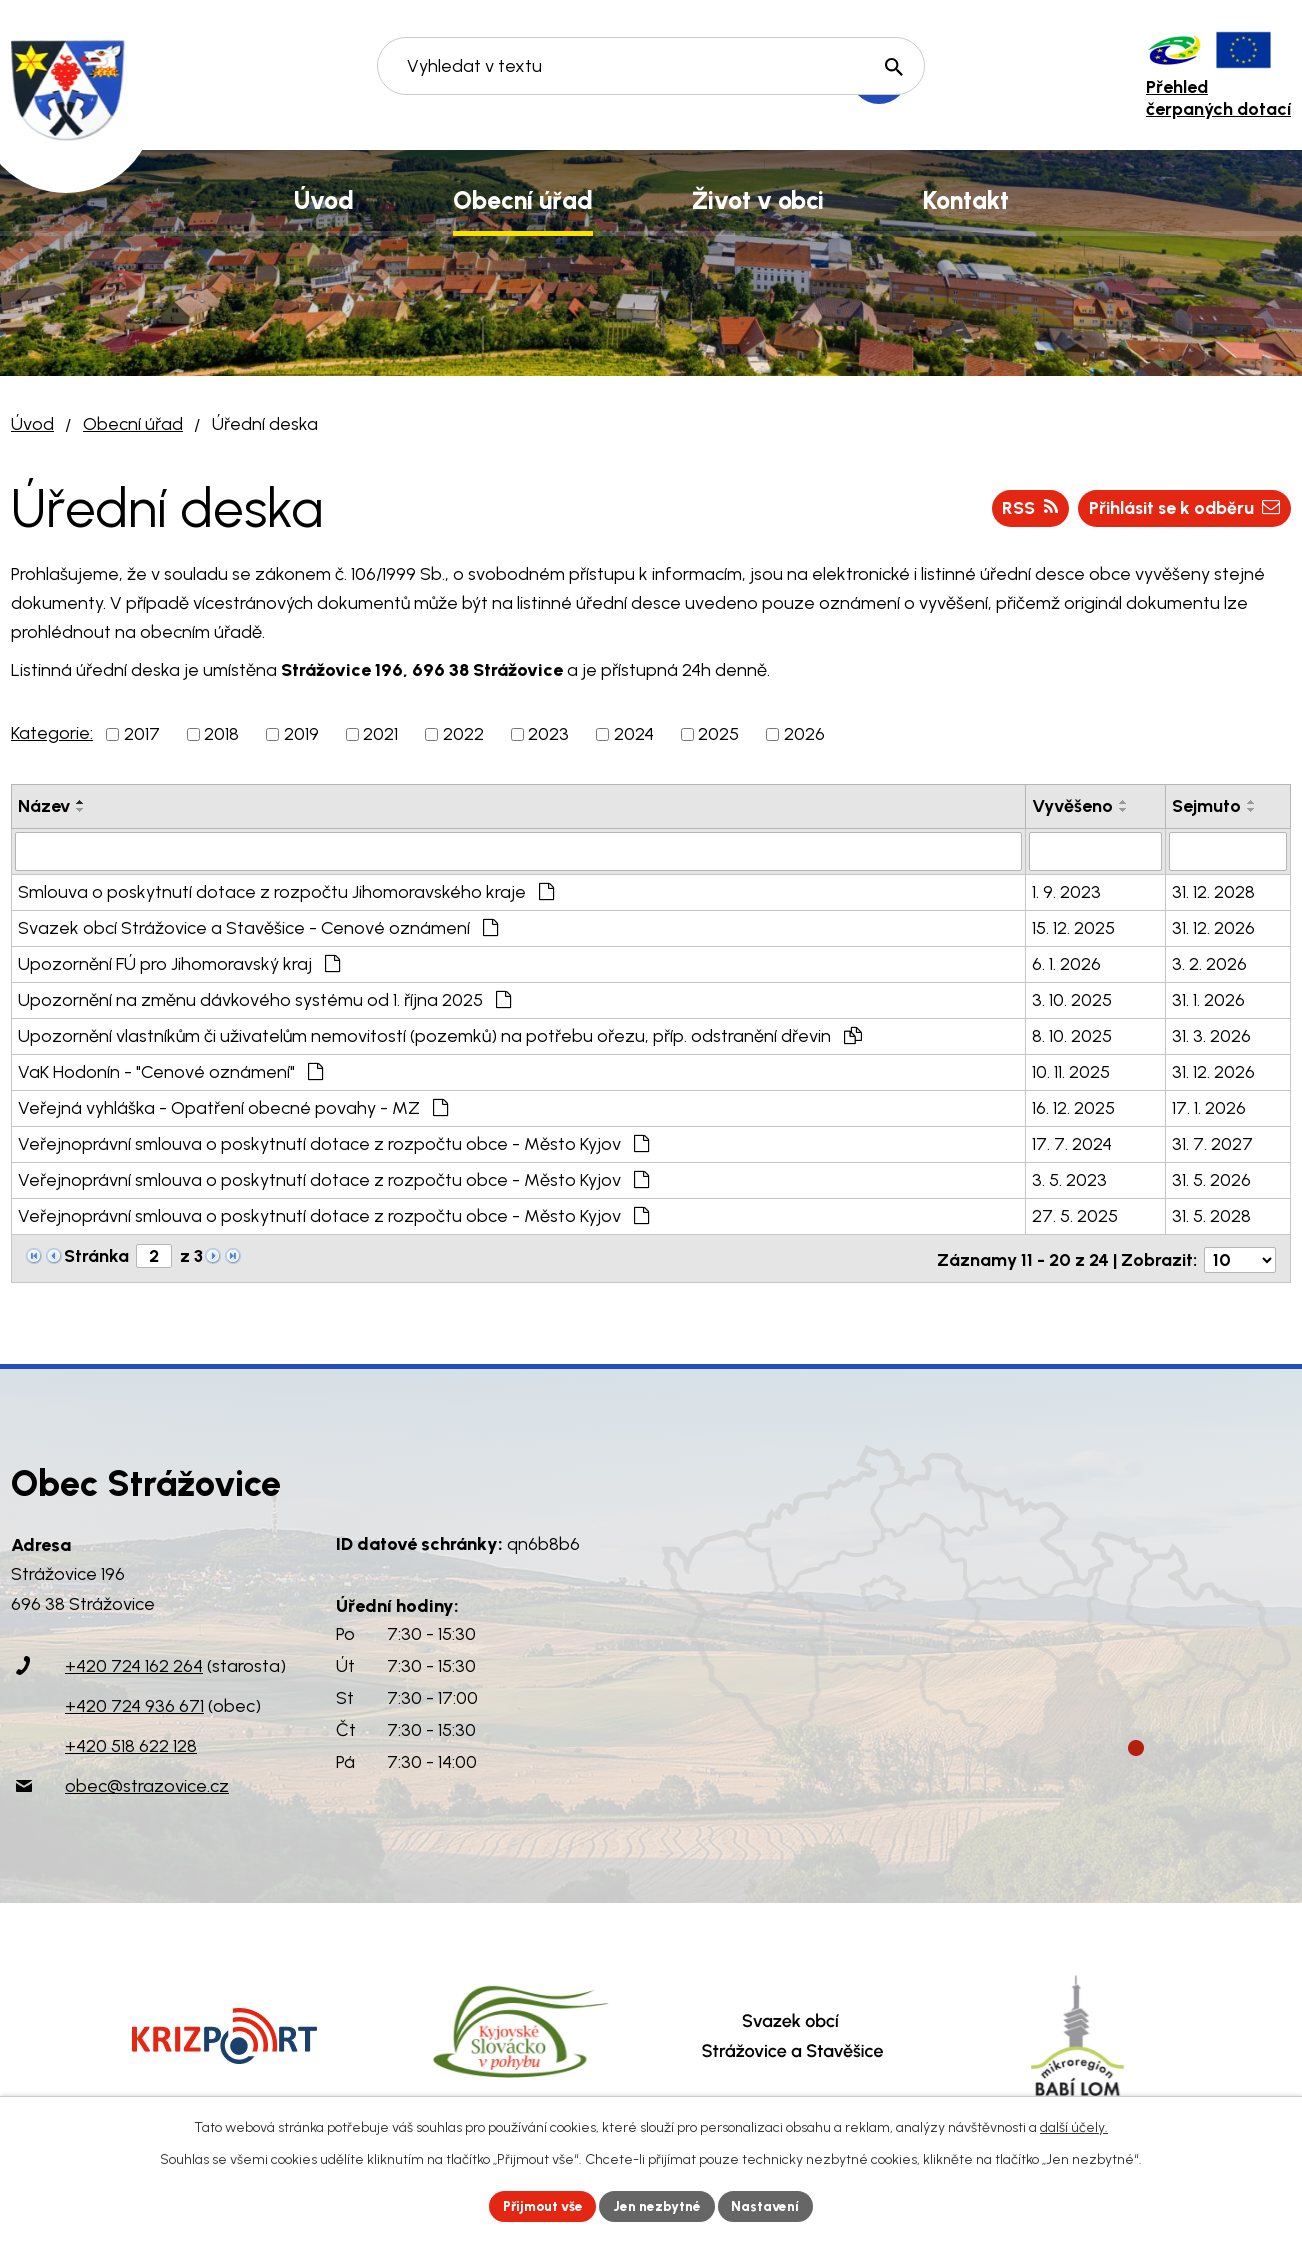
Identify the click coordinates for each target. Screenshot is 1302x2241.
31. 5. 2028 (1211, 1215)
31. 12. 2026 (1213, 927)
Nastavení (770, 2205)
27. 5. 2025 (1075, 1215)
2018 (221, 734)
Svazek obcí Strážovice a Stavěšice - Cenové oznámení (258, 927)
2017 (142, 734)
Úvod (32, 424)
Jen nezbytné (659, 2205)
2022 (463, 734)
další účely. (1074, 2126)
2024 (634, 734)
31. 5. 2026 (1211, 1179)
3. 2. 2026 (1209, 963)
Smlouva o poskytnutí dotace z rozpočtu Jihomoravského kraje (286, 891)
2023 (548, 734)
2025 (718, 734)
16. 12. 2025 (1073, 1107)
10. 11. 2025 (1071, 1071)
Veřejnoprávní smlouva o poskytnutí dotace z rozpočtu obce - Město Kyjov (333, 1143)
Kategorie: (52, 733)
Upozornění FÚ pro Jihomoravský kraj (179, 963)
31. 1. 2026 (1208, 999)
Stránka (96, 1255)
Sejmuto (1206, 806)
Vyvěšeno (1072, 806)
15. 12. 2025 (1073, 927)
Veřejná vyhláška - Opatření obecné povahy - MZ (233, 1107)
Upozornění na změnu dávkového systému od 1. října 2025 (264, 999)
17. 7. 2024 (1072, 1143)
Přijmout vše (540, 2205)
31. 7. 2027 (1212, 1143)
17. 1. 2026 (1209, 1107)
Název (44, 806)
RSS (1024, 508)
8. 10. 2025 (1072, 1035)
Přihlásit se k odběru (1181, 508)
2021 (380, 734)
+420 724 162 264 (134, 1662)
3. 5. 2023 (1069, 1179)
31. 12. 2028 (1213, 891)
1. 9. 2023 (1066, 891)
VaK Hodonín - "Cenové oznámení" (170, 1071)
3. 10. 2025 (1072, 999)
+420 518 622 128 (131, 1742)
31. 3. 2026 (1211, 1035)
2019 (301, 734)
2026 (804, 734)
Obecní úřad (133, 424)
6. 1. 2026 (1066, 963)
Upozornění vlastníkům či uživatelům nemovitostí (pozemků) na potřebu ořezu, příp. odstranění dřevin (440, 1035)
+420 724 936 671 (134, 1702)
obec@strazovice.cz (147, 1782)
